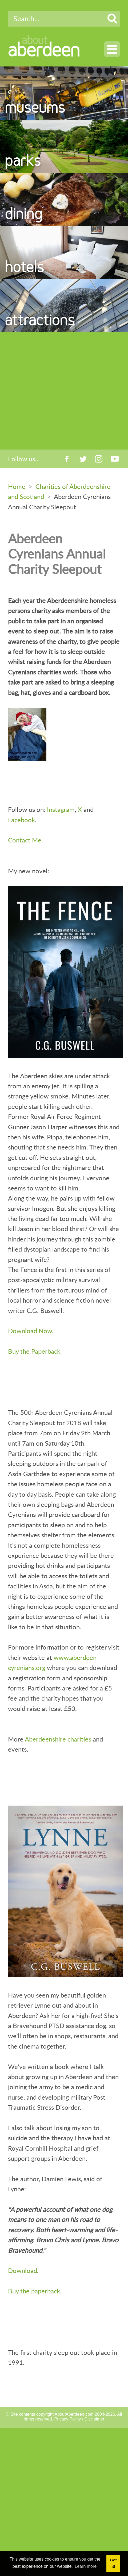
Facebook (21, 819)
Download (22, 2270)
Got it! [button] (113, 2563)
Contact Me (24, 840)
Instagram (61, 809)
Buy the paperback (34, 2290)
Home (16, 486)
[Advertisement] (56, 391)
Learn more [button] (86, 2566)
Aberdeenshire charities (58, 1739)
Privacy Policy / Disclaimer (79, 2419)
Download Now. (31, 1330)
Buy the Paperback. (35, 1351)
